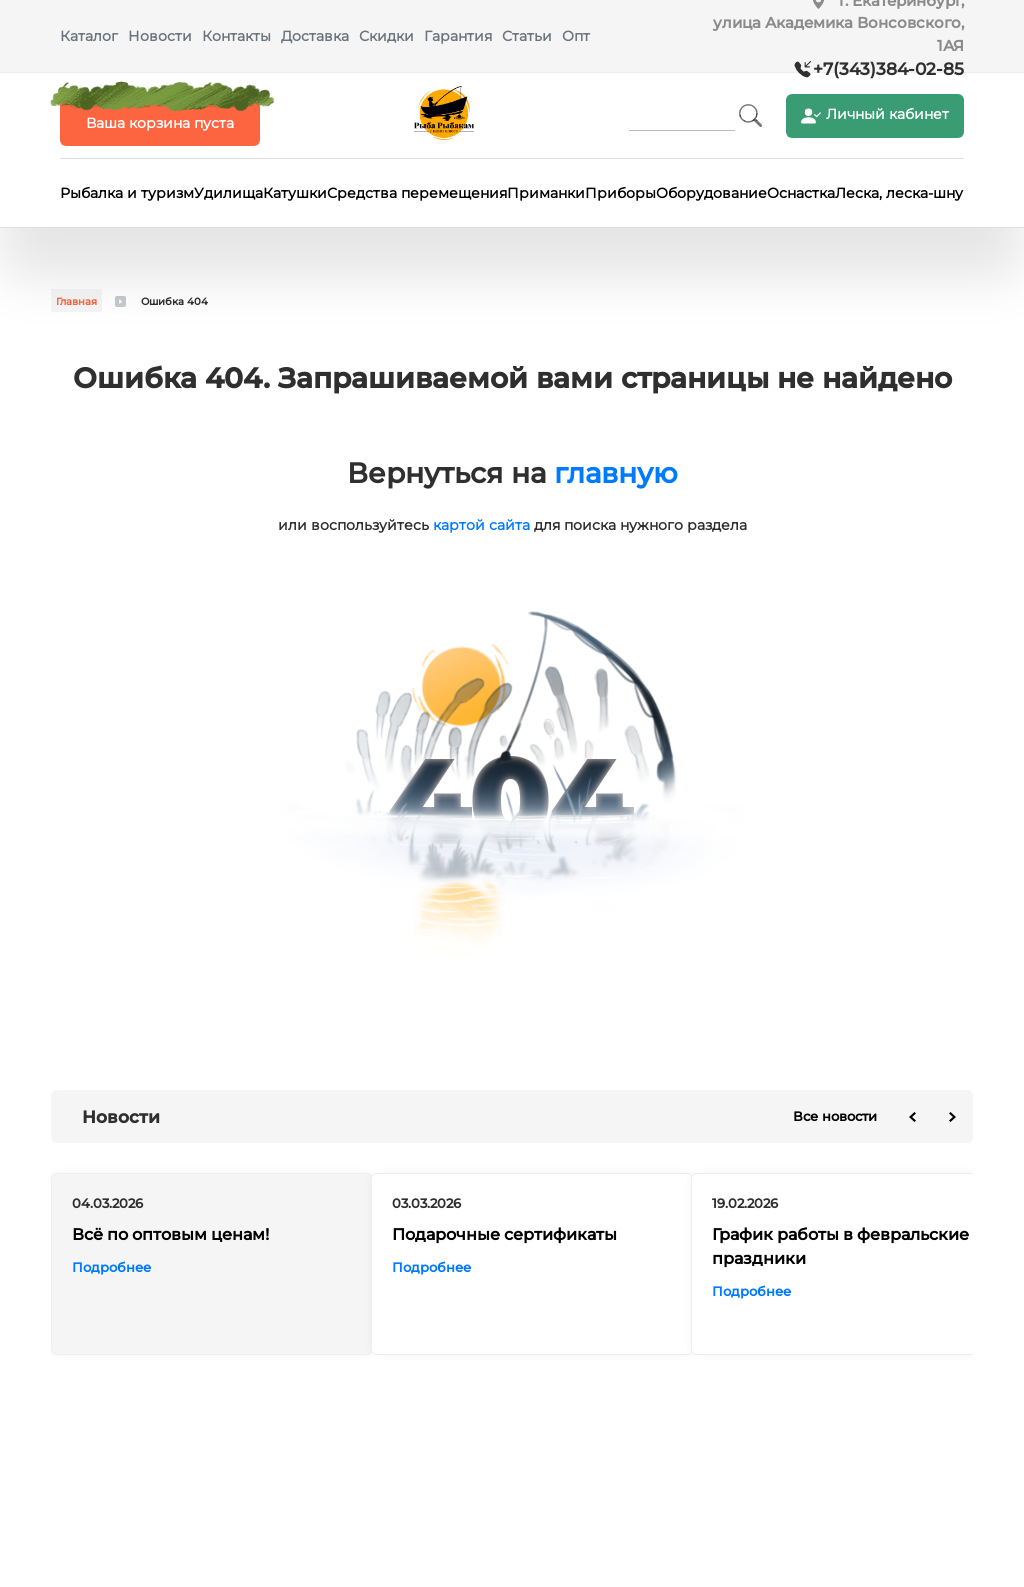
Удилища (228, 193)
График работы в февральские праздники (840, 1247)
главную (616, 473)
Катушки (295, 193)
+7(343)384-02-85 (888, 69)
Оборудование (711, 193)
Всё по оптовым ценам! (170, 1235)
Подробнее (111, 1268)
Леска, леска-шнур (904, 193)
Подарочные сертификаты (504, 1235)
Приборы (620, 193)
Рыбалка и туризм (127, 193)
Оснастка (801, 193)
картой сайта (481, 525)
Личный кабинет (875, 115)
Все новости (835, 1116)
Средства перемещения (417, 193)
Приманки (546, 193)
